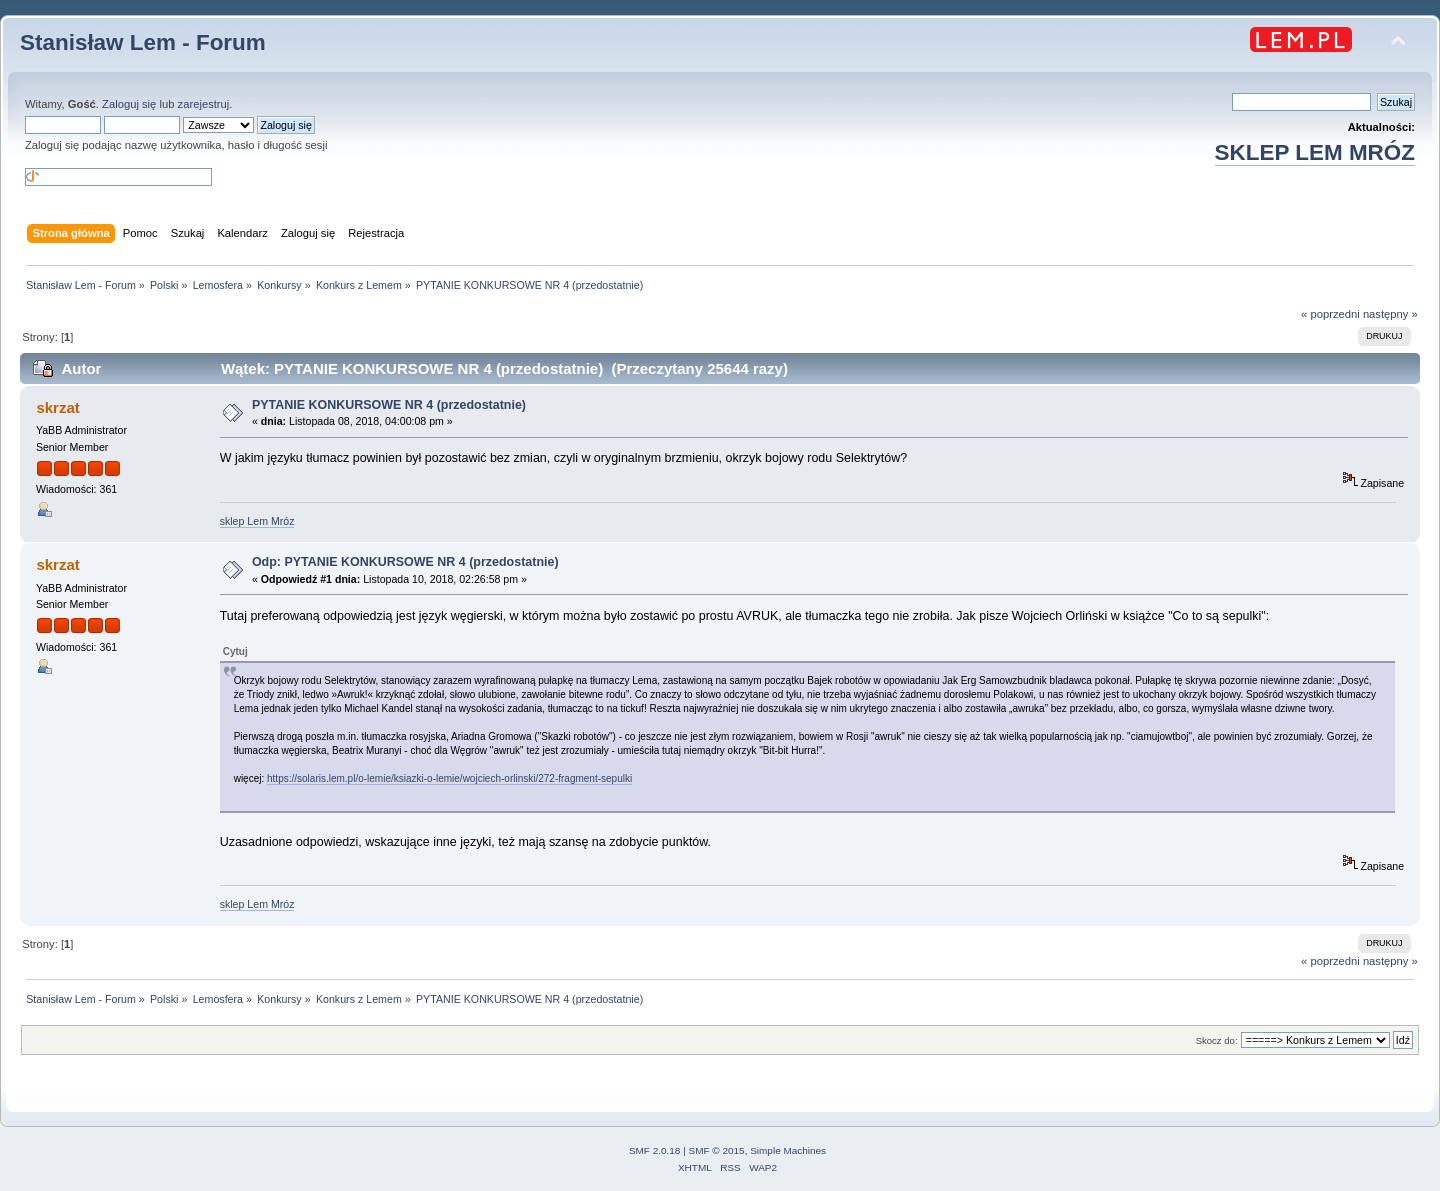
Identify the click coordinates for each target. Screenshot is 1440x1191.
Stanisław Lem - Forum (143, 42)
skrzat (57, 407)
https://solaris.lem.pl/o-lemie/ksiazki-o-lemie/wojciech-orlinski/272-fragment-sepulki (449, 778)
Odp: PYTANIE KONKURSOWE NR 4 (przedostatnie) (405, 562)
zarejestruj (204, 104)
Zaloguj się (129, 104)
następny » (1390, 314)
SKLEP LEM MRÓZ (1315, 152)
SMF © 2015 (717, 1150)
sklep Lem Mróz (257, 521)
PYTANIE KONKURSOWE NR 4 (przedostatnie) (389, 405)
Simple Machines (788, 1150)
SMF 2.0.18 (655, 1150)
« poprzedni (1330, 314)
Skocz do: (1217, 1040)
